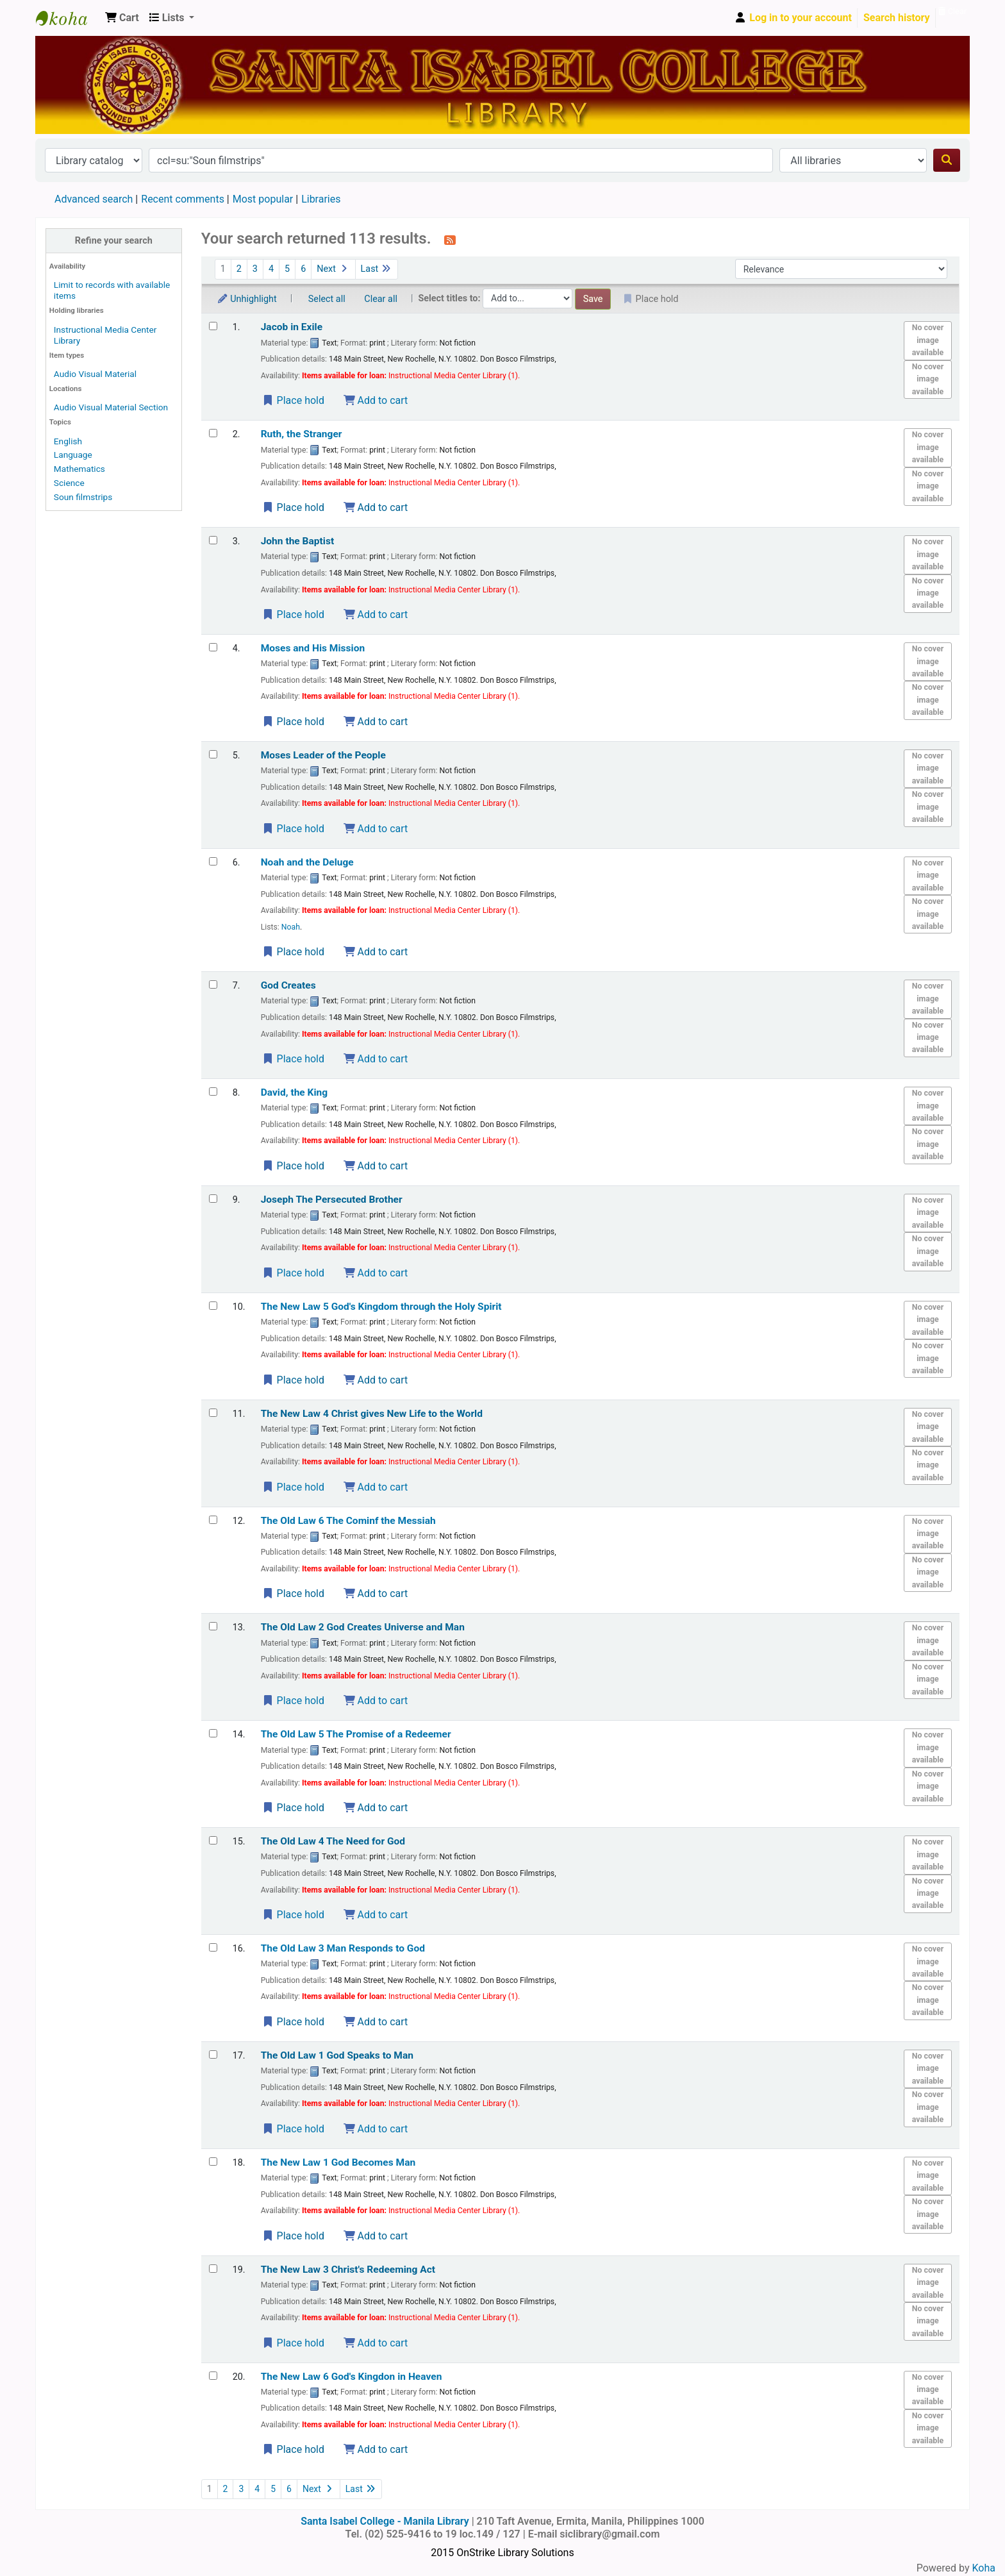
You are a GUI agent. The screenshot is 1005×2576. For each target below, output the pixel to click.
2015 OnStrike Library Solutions (502, 2553)
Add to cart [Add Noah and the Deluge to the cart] (376, 952)
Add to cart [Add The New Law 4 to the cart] (376, 1487)
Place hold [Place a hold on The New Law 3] (293, 2343)
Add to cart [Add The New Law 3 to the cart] (376, 2343)
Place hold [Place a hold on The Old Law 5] (293, 1808)
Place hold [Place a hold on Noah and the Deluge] (293, 952)
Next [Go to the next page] (333, 268)
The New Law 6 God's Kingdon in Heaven (351, 2376)
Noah (290, 927)
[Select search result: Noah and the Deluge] (213, 861)
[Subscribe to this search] (450, 239)
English (68, 441)
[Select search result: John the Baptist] (213, 540)
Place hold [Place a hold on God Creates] (293, 1059)
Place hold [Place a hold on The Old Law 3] (293, 2022)
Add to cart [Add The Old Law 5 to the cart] (376, 1808)
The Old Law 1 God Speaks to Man (337, 2055)
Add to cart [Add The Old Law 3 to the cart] (376, 2022)
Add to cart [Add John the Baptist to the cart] (376, 614)
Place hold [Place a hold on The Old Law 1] (293, 2129)
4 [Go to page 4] (271, 268)
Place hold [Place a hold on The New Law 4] (293, 1487)
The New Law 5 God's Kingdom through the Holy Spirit (381, 1306)
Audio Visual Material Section (111, 407)
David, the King (294, 1092)
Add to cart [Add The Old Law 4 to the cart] (376, 1915)
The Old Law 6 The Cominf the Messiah (348, 1520)
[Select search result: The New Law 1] (213, 2161)
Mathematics (79, 469)
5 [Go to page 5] (287, 268)
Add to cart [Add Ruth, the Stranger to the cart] (376, 507)
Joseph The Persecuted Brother (332, 1199)
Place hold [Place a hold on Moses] (293, 829)
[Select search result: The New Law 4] (213, 1413)
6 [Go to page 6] (303, 268)
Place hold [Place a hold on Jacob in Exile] (293, 400)
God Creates (288, 985)
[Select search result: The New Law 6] (213, 2375)
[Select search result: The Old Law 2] (213, 1626)
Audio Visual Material (95, 374)
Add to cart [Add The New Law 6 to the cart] (376, 2449)
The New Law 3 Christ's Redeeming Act (348, 2269)
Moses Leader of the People (323, 755)
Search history (896, 18)
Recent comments (182, 199)
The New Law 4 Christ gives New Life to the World (372, 1413)
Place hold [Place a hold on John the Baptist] (293, 614)
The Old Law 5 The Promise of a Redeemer (356, 1734)
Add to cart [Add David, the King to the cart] (376, 1166)
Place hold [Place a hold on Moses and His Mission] (293, 721)
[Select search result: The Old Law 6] (213, 1520)
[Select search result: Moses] (213, 754)
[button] (122, 18)
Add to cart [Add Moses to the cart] (376, 829)
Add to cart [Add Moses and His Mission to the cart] (376, 721)
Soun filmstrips (83, 497)
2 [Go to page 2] (239, 268)
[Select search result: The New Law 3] (213, 2268)
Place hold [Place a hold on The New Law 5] (293, 1380)
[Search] (946, 160)
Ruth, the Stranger (301, 434)
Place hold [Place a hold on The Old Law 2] (293, 1700)
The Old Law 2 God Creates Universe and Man (363, 1627)
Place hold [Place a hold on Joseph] (293, 1273)
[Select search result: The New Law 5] (213, 1305)
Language (73, 454)
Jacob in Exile (291, 327)
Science (69, 483)
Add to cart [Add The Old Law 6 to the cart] (376, 1593)
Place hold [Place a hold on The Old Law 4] (293, 1915)
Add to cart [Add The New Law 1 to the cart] (376, 2236)
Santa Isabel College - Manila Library (68, 18)
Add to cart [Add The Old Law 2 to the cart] (376, 1700)
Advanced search (93, 199)
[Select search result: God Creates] (213, 984)
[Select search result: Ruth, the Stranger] (213, 433)
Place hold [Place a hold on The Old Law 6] (293, 1593)
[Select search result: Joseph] (213, 1198)
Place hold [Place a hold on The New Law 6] (293, 2449)
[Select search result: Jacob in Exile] (213, 326)
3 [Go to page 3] (255, 268)
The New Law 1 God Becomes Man (338, 2162)
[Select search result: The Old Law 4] (213, 1840)
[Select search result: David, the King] (213, 1091)
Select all (326, 299)
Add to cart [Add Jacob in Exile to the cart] (376, 400)
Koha (983, 2568)
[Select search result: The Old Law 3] (213, 1947)
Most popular (263, 199)
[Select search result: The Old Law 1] (213, 2054)
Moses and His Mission (313, 648)
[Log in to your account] (793, 18)
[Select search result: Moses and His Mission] (213, 647)
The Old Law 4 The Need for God (333, 1841)
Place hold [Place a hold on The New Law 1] (293, 2236)
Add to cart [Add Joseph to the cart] (376, 1273)
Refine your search (114, 240)
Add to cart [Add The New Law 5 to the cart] (376, 1380)
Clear (952, 11)
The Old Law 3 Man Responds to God (343, 1948)
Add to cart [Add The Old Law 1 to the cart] (376, 2129)
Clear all (380, 299)
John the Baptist (298, 541)
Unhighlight (247, 299)
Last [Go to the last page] (376, 268)
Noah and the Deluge (307, 862)
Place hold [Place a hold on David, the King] (293, 1166)
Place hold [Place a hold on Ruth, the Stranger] (293, 507)
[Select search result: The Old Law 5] (213, 1733)
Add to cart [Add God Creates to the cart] (376, 1059)
